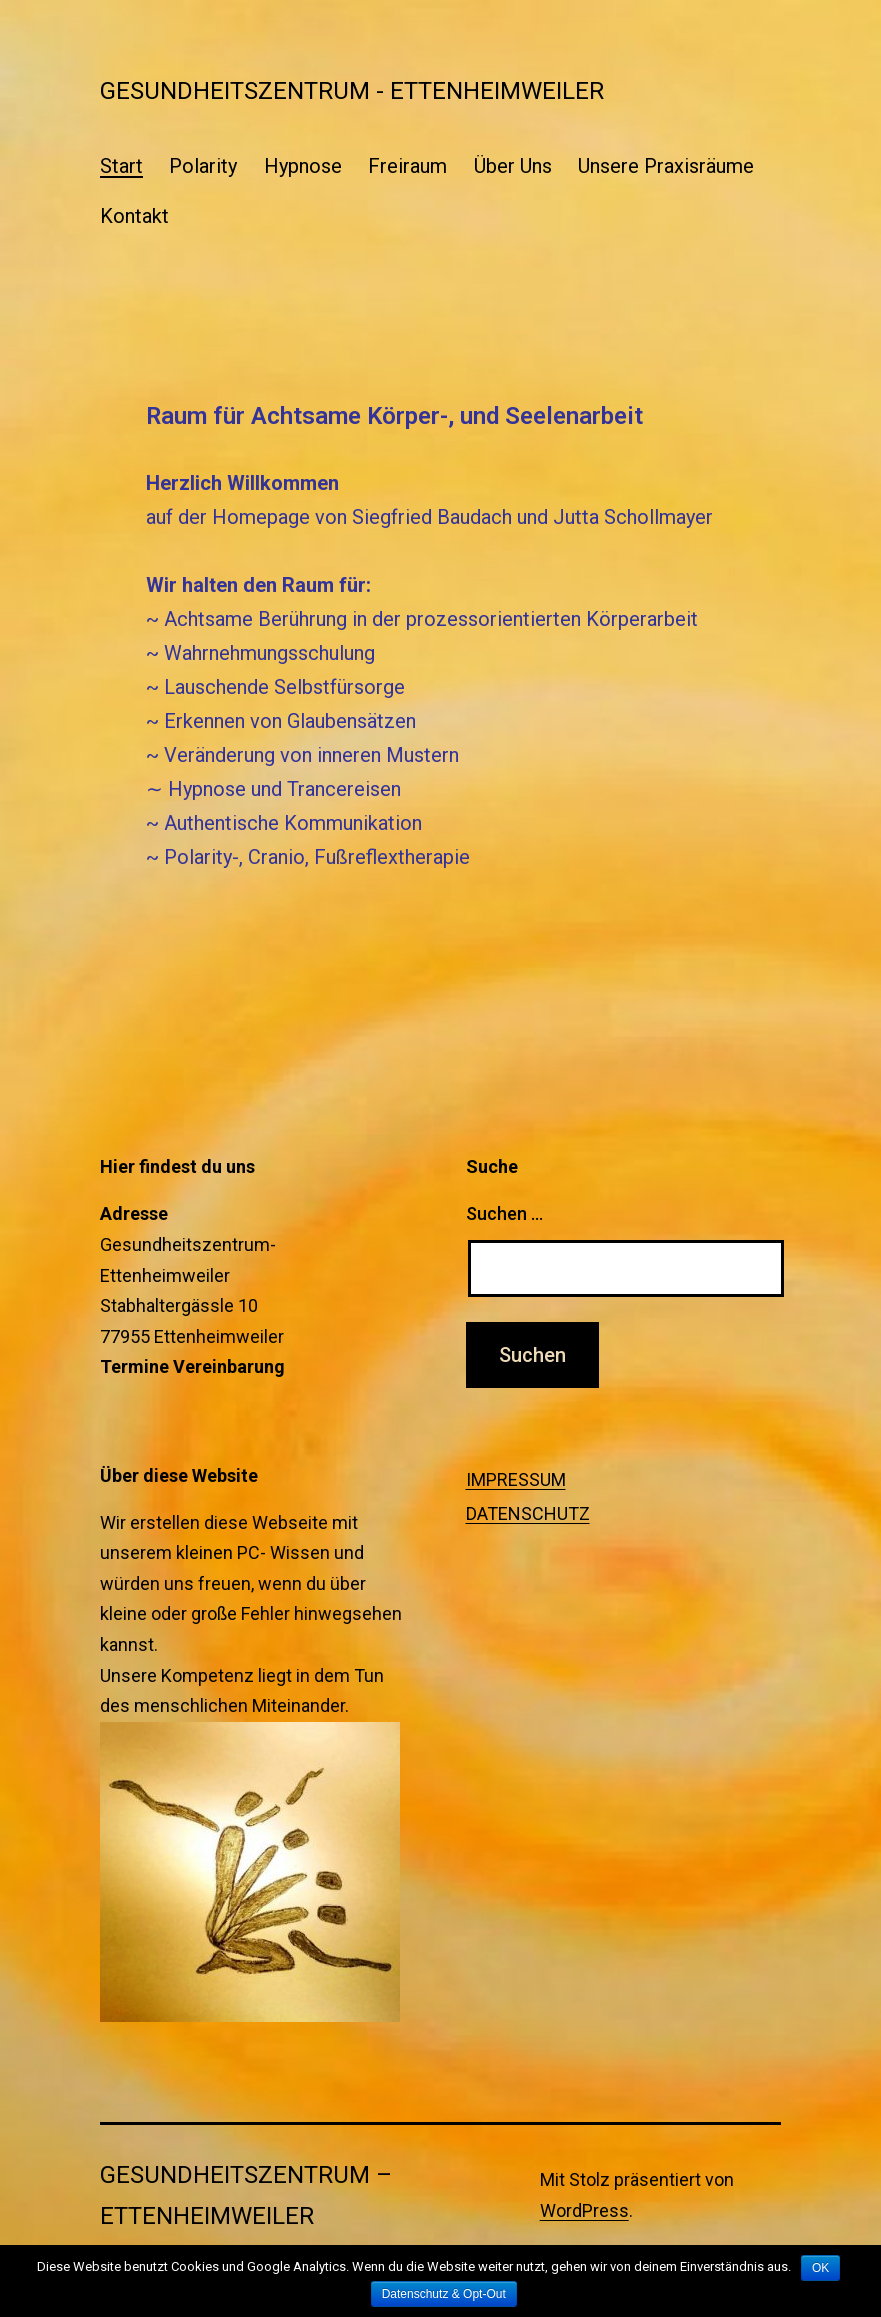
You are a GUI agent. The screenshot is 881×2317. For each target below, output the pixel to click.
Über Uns (513, 166)
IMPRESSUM (516, 1479)
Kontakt (134, 216)
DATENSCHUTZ (528, 1513)
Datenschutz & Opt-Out (444, 2294)
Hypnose (303, 166)
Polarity (203, 166)
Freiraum (407, 166)
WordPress (584, 2210)
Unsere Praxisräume (666, 166)
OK (820, 2268)
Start (121, 166)
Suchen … (504, 1213)
